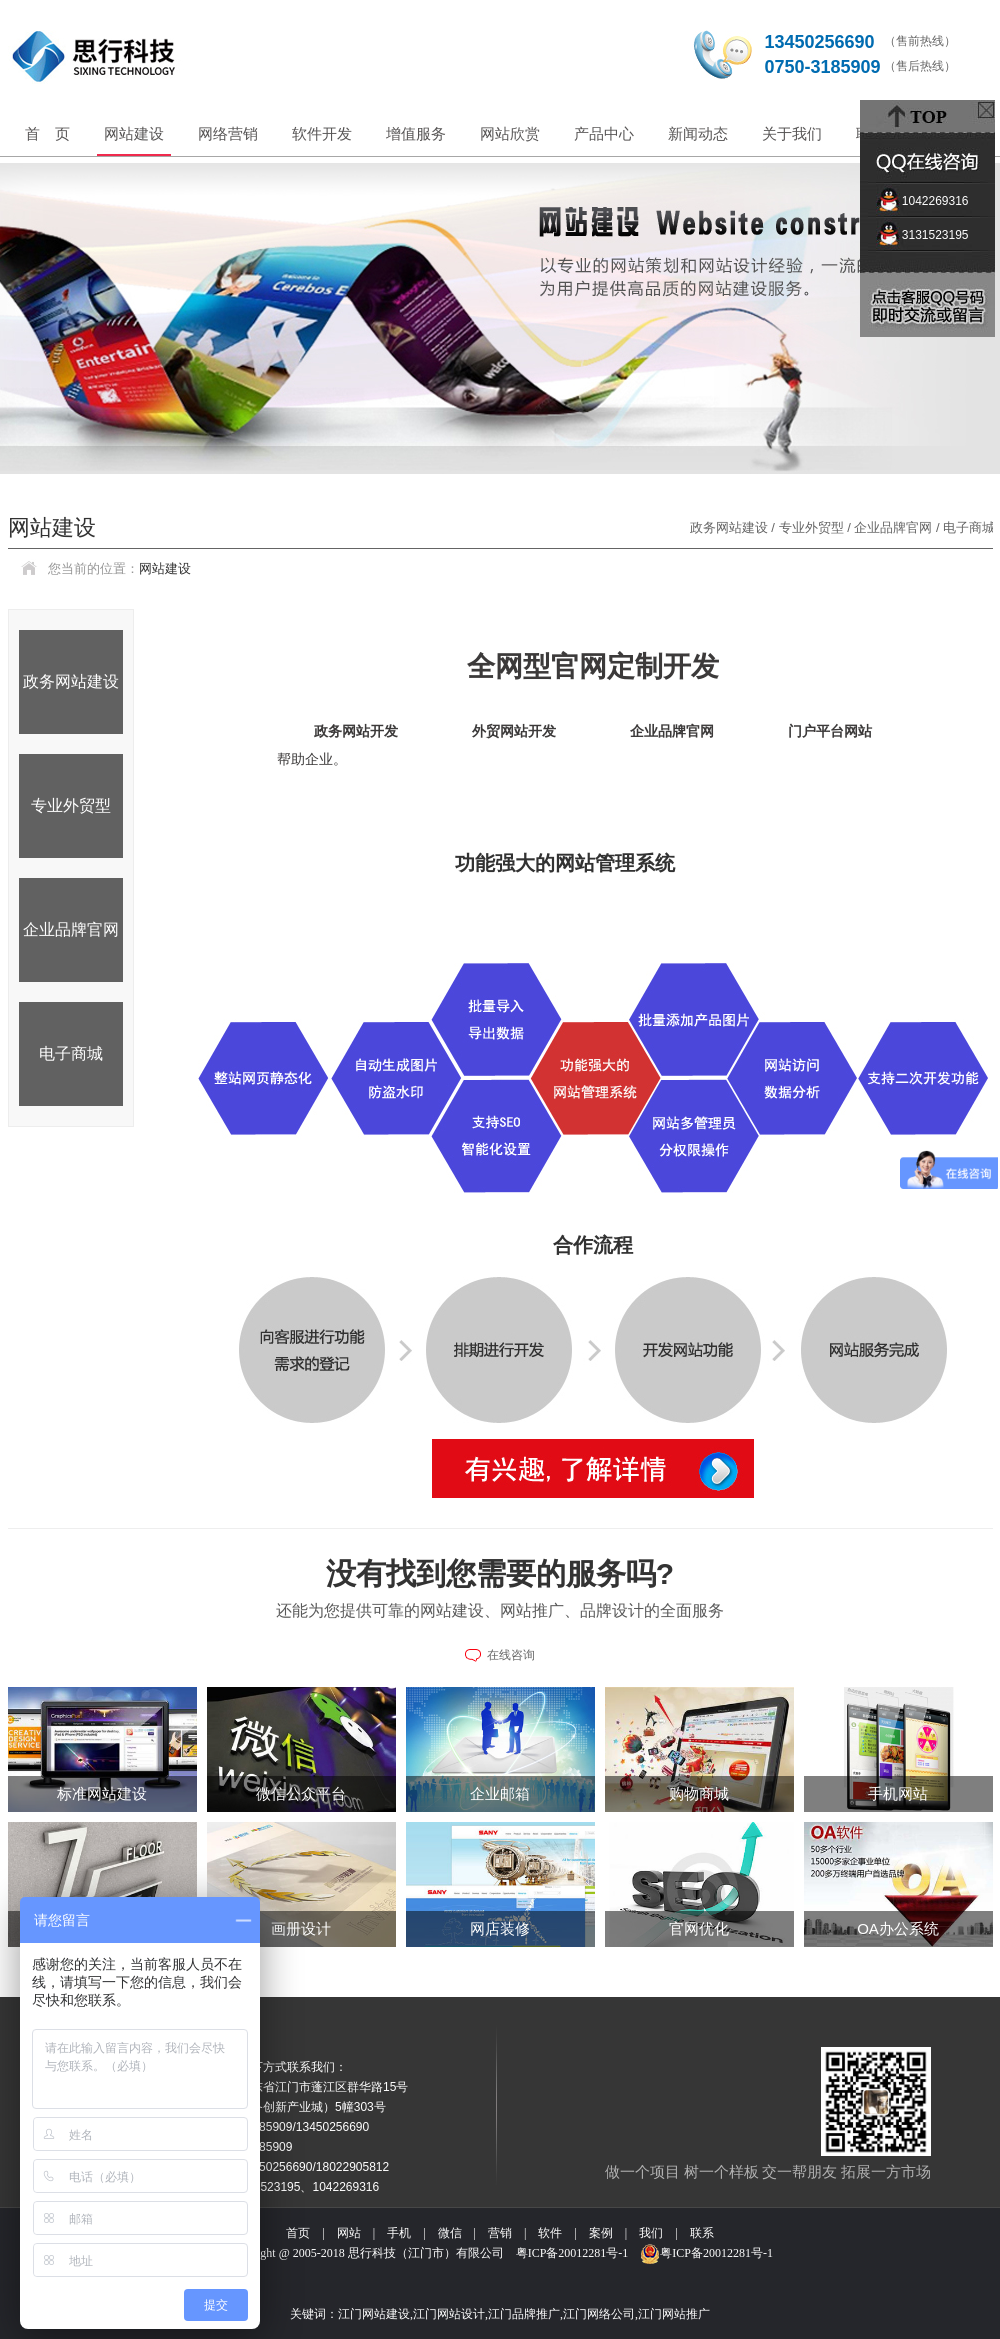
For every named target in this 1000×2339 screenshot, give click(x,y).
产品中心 (604, 133)
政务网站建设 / (734, 527)
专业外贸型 (71, 805)
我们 (651, 2233)
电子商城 (71, 1053)
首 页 (47, 133)
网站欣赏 (510, 133)
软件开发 (322, 133)
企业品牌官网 (71, 929)
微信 (450, 2233)
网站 (349, 2233)
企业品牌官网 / (898, 527)
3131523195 (927, 235)
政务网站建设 (71, 681)
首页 (298, 2233)
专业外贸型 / (817, 527)
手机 (399, 2233)
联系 (702, 2233)
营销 (500, 2233)
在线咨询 (511, 1655)
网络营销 (228, 133)
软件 (550, 2233)
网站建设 (134, 133)
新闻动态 (698, 133)
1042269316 (927, 201)
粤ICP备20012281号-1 (572, 2253)
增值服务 (416, 133)
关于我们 (792, 133)
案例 (601, 2233)
